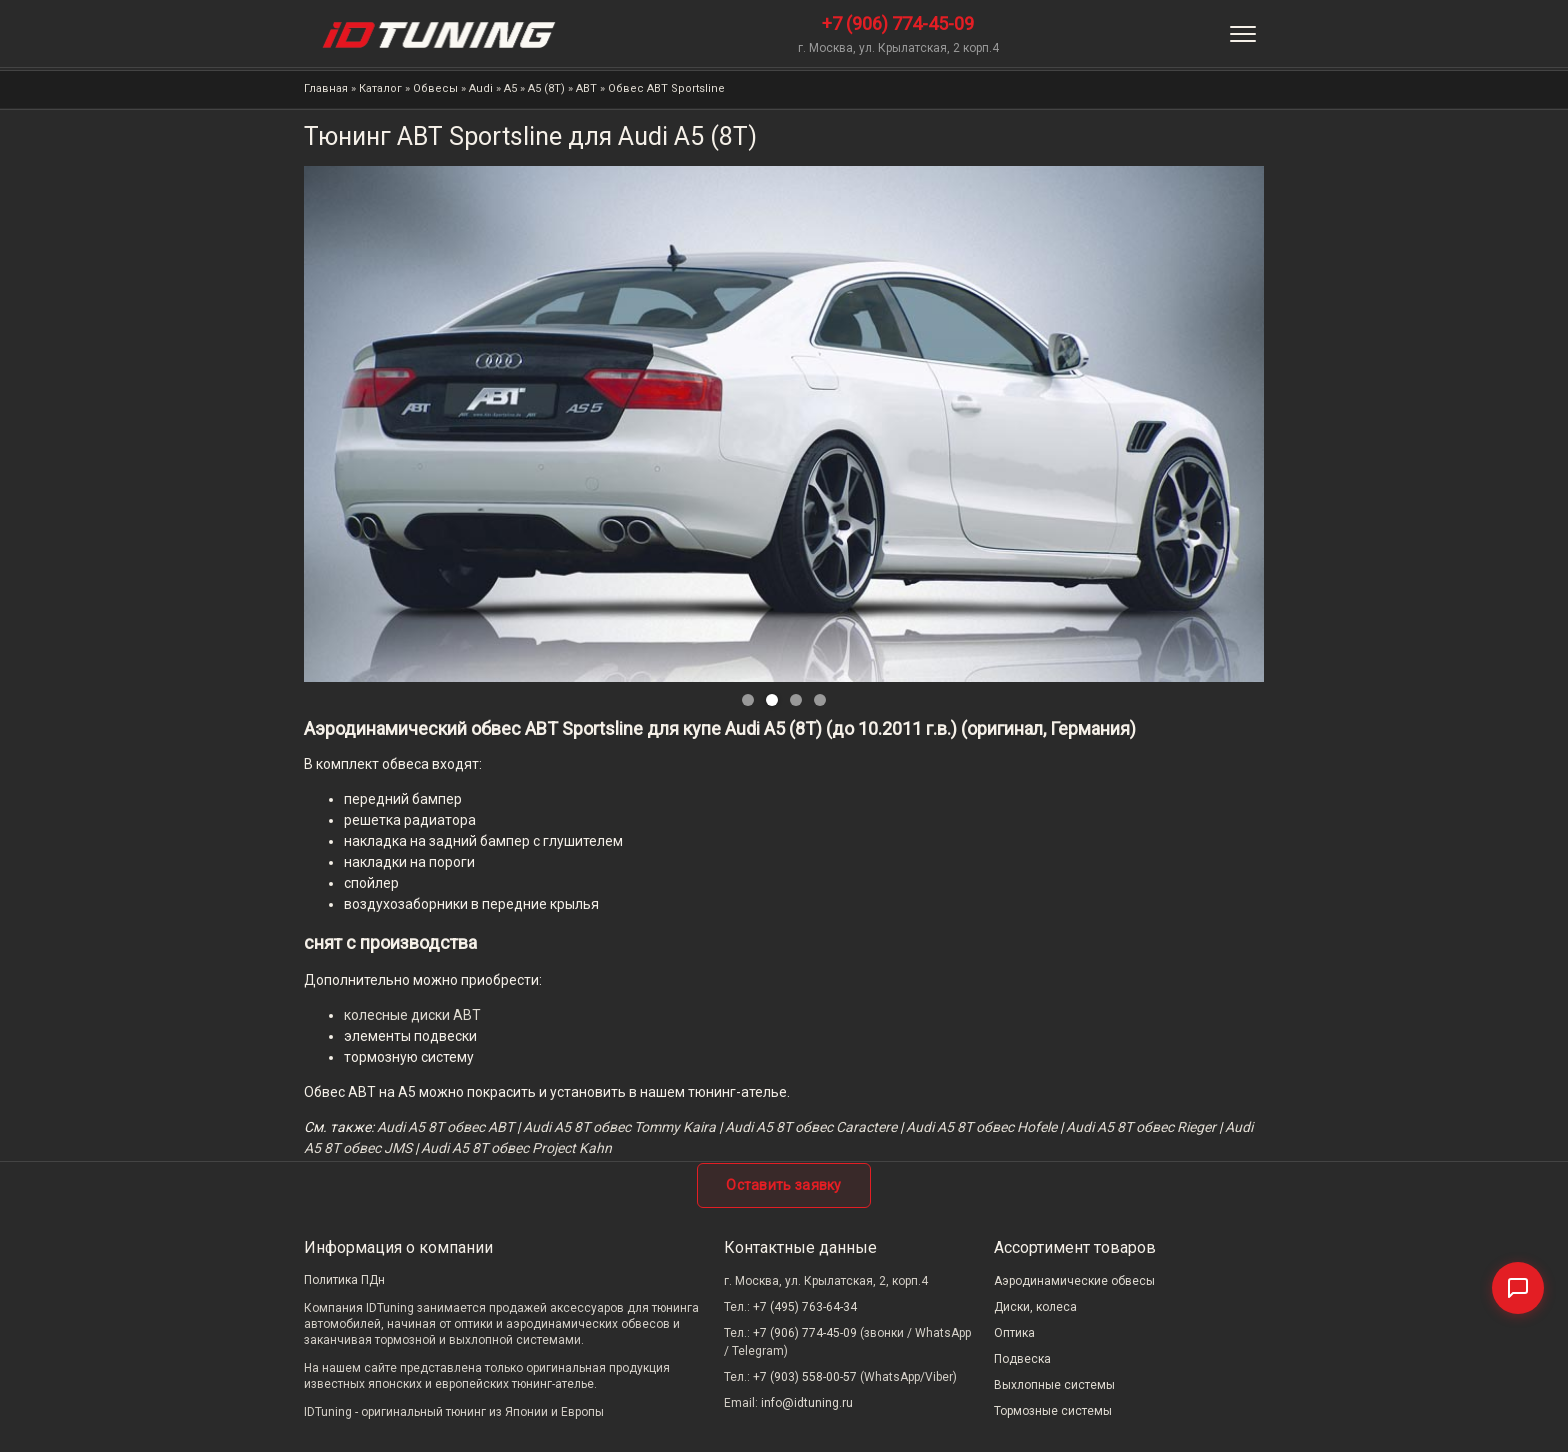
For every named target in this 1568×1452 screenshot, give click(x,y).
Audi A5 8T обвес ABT (445, 1127)
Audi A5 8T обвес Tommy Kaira (619, 1127)
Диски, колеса (1035, 1307)
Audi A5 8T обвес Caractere (811, 1127)
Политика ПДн (344, 1280)
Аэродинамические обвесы (1074, 1281)
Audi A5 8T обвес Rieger (1141, 1127)
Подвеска (1022, 1359)
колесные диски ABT (412, 1015)
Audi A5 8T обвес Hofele (981, 1127)
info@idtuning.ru (807, 1403)
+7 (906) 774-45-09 (898, 23)
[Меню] (1243, 34)
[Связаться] (1518, 1288)
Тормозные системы (1053, 1411)
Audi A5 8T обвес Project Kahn (516, 1148)
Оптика (1014, 1333)
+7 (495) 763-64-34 (805, 1307)
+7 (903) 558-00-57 (805, 1377)
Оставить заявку (784, 1185)
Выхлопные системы (1054, 1385)
